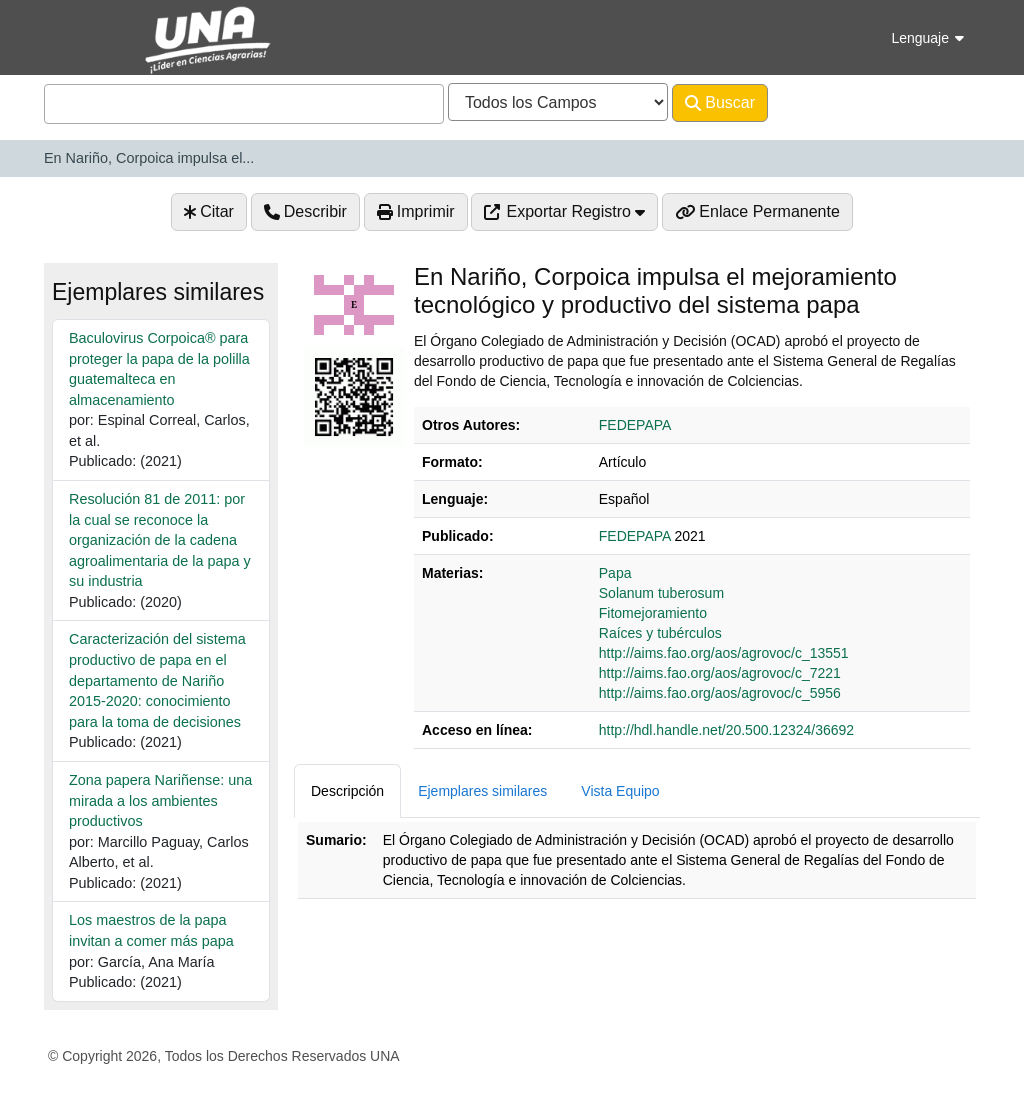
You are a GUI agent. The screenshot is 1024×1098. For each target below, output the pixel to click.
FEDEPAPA (635, 425)
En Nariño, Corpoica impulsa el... (149, 158)
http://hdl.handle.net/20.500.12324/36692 (726, 730)
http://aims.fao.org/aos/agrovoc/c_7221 (720, 673)
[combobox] (244, 104)
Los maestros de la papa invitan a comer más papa (151, 930)
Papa (615, 573)
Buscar (720, 103)
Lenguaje (927, 38)
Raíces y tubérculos (660, 633)
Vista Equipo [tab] (620, 791)
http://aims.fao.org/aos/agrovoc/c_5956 (720, 693)
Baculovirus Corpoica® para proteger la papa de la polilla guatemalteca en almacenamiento (159, 369)
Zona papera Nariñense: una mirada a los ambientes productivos (160, 800)
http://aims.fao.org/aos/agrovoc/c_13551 (724, 653)
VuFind (79, 33)
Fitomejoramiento (653, 613)
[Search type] (558, 102)
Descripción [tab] (347, 791)
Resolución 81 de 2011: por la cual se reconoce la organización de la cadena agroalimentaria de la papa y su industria (160, 540)
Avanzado (820, 102)
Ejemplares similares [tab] (482, 791)
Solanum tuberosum (661, 593)
